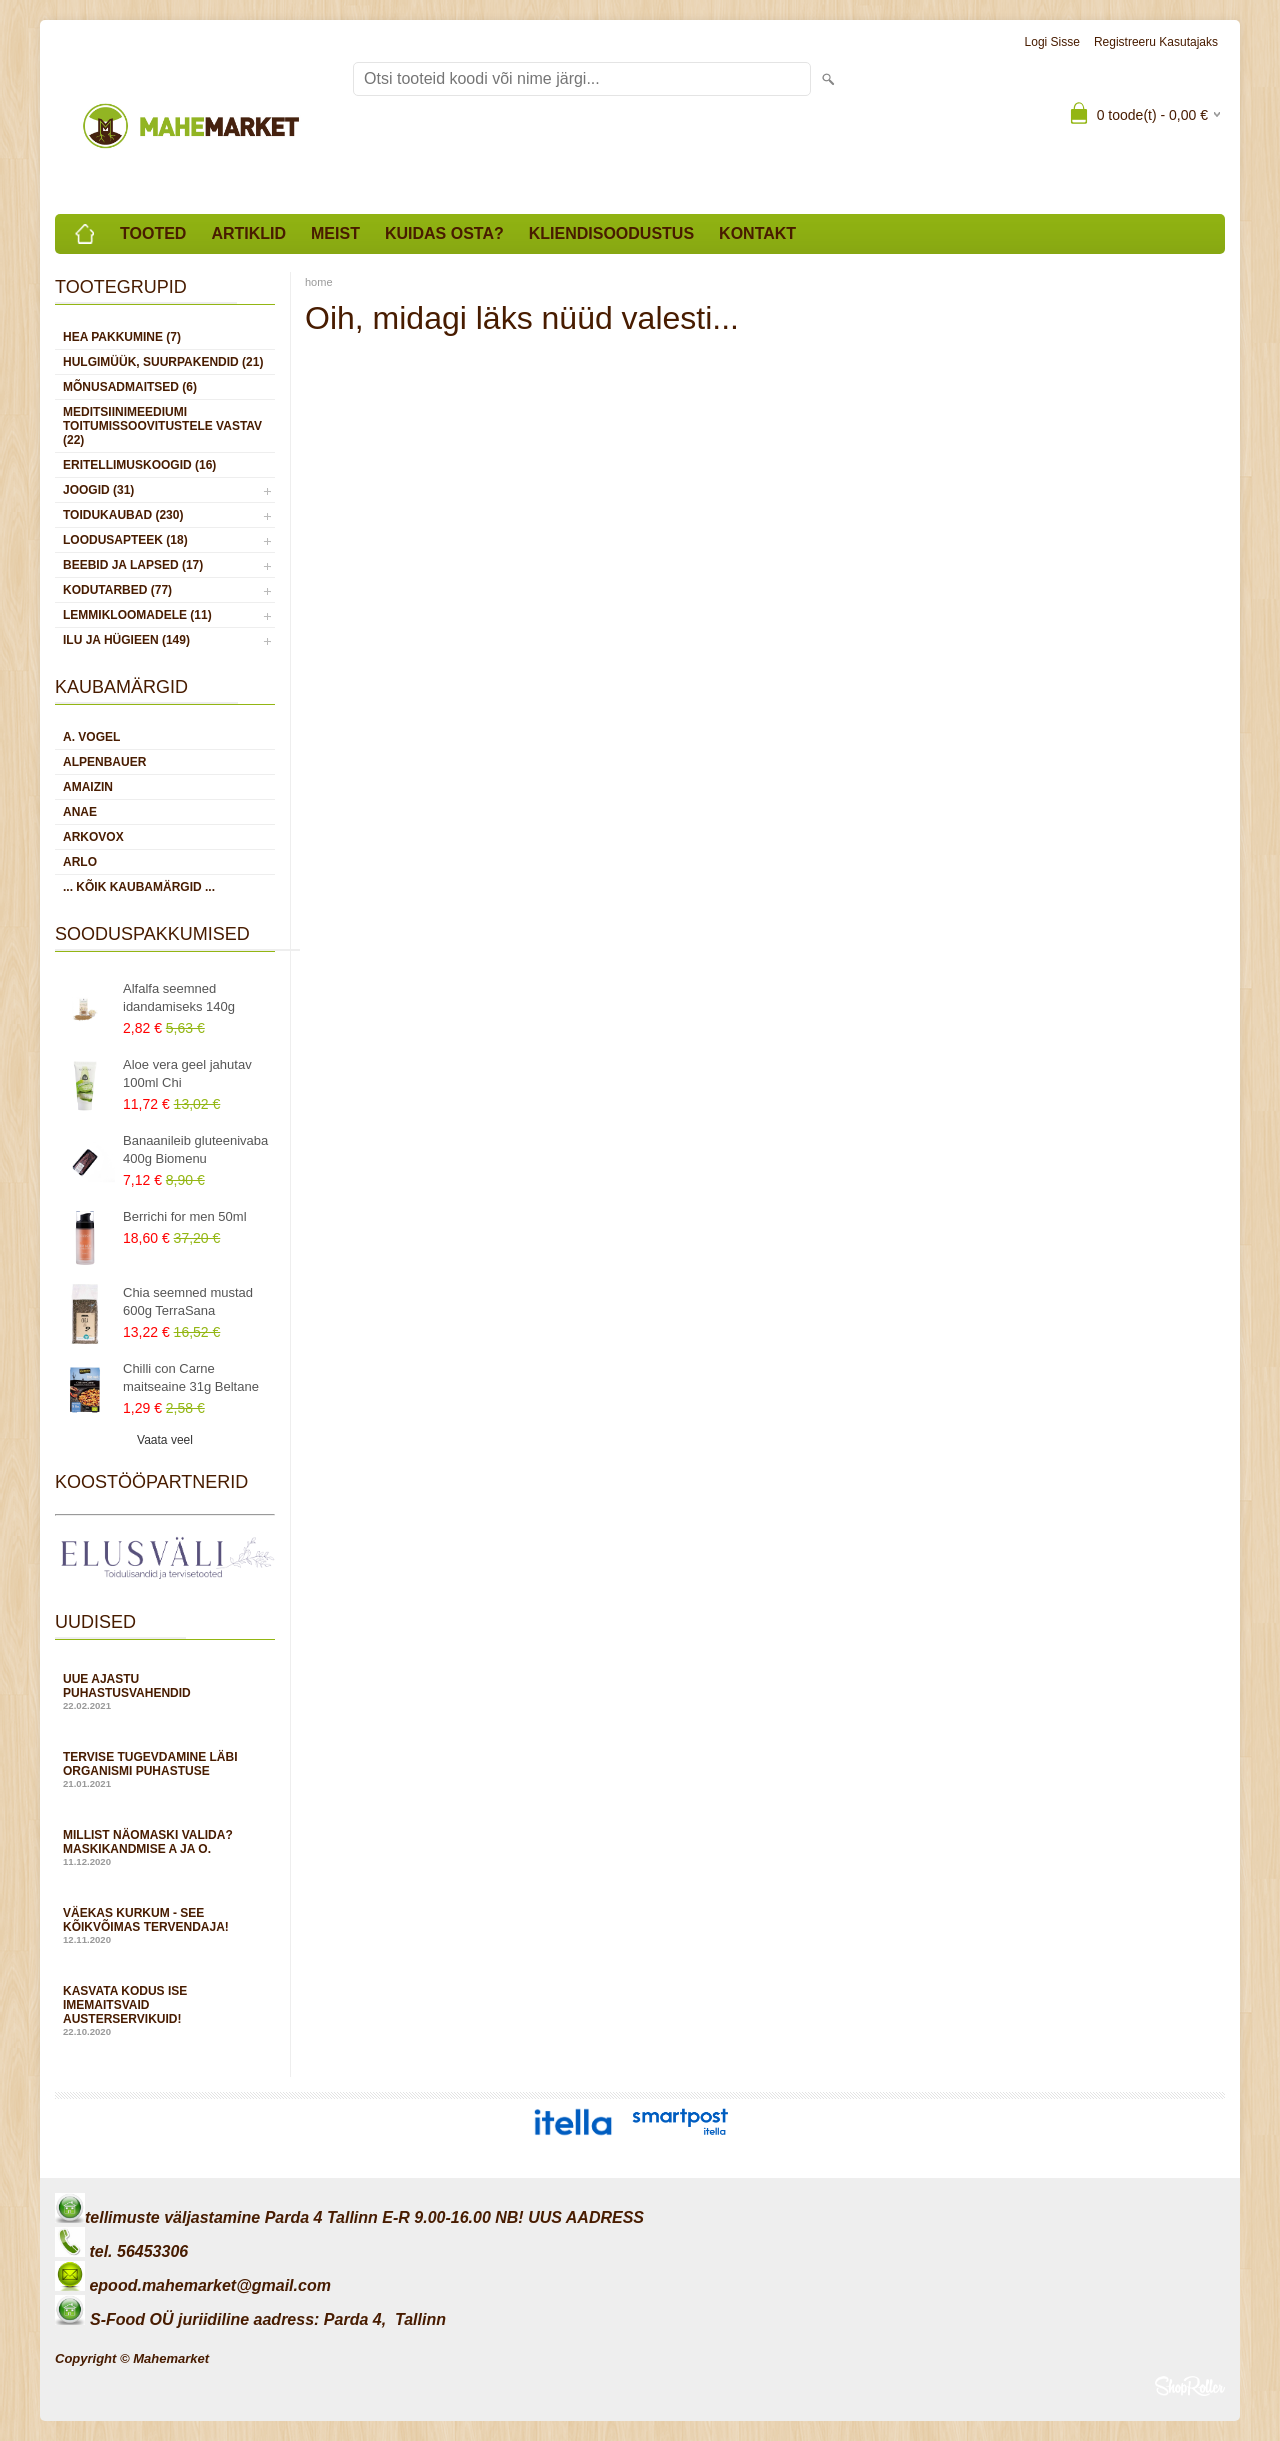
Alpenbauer (104, 762)
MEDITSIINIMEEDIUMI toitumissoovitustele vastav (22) (162, 426)
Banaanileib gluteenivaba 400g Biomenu (195, 1149)
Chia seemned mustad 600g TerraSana (188, 1301)
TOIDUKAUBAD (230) (123, 515)
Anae (80, 812)
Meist (335, 233)
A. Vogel (91, 737)
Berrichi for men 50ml (185, 1216)
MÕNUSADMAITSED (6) (130, 387)
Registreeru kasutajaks (1156, 42)
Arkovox (93, 837)
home (319, 282)
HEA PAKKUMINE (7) (122, 337)
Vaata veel (165, 1440)
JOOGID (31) (98, 490)
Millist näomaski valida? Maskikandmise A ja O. (165, 1847)
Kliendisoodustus (611, 233)
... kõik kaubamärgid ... (139, 887)
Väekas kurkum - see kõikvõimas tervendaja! (165, 1925)
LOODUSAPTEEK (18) (125, 540)
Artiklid (248, 233)
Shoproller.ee (1190, 2386)
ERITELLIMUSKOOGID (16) (139, 465)
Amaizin (88, 787)
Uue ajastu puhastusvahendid (165, 1691)
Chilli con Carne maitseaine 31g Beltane (191, 1377)
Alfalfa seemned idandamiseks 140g (179, 997)
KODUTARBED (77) (117, 590)
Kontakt (757, 233)
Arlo (80, 862)
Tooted (153, 233)
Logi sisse (1052, 42)
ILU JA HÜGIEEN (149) (126, 640)
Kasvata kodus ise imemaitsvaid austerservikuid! (165, 2010)
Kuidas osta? (444, 233)
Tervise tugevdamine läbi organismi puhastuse (165, 1769)
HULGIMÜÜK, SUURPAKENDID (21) (163, 362)
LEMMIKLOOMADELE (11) (137, 615)
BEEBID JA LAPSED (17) (133, 565)
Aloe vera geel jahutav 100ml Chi (187, 1073)
